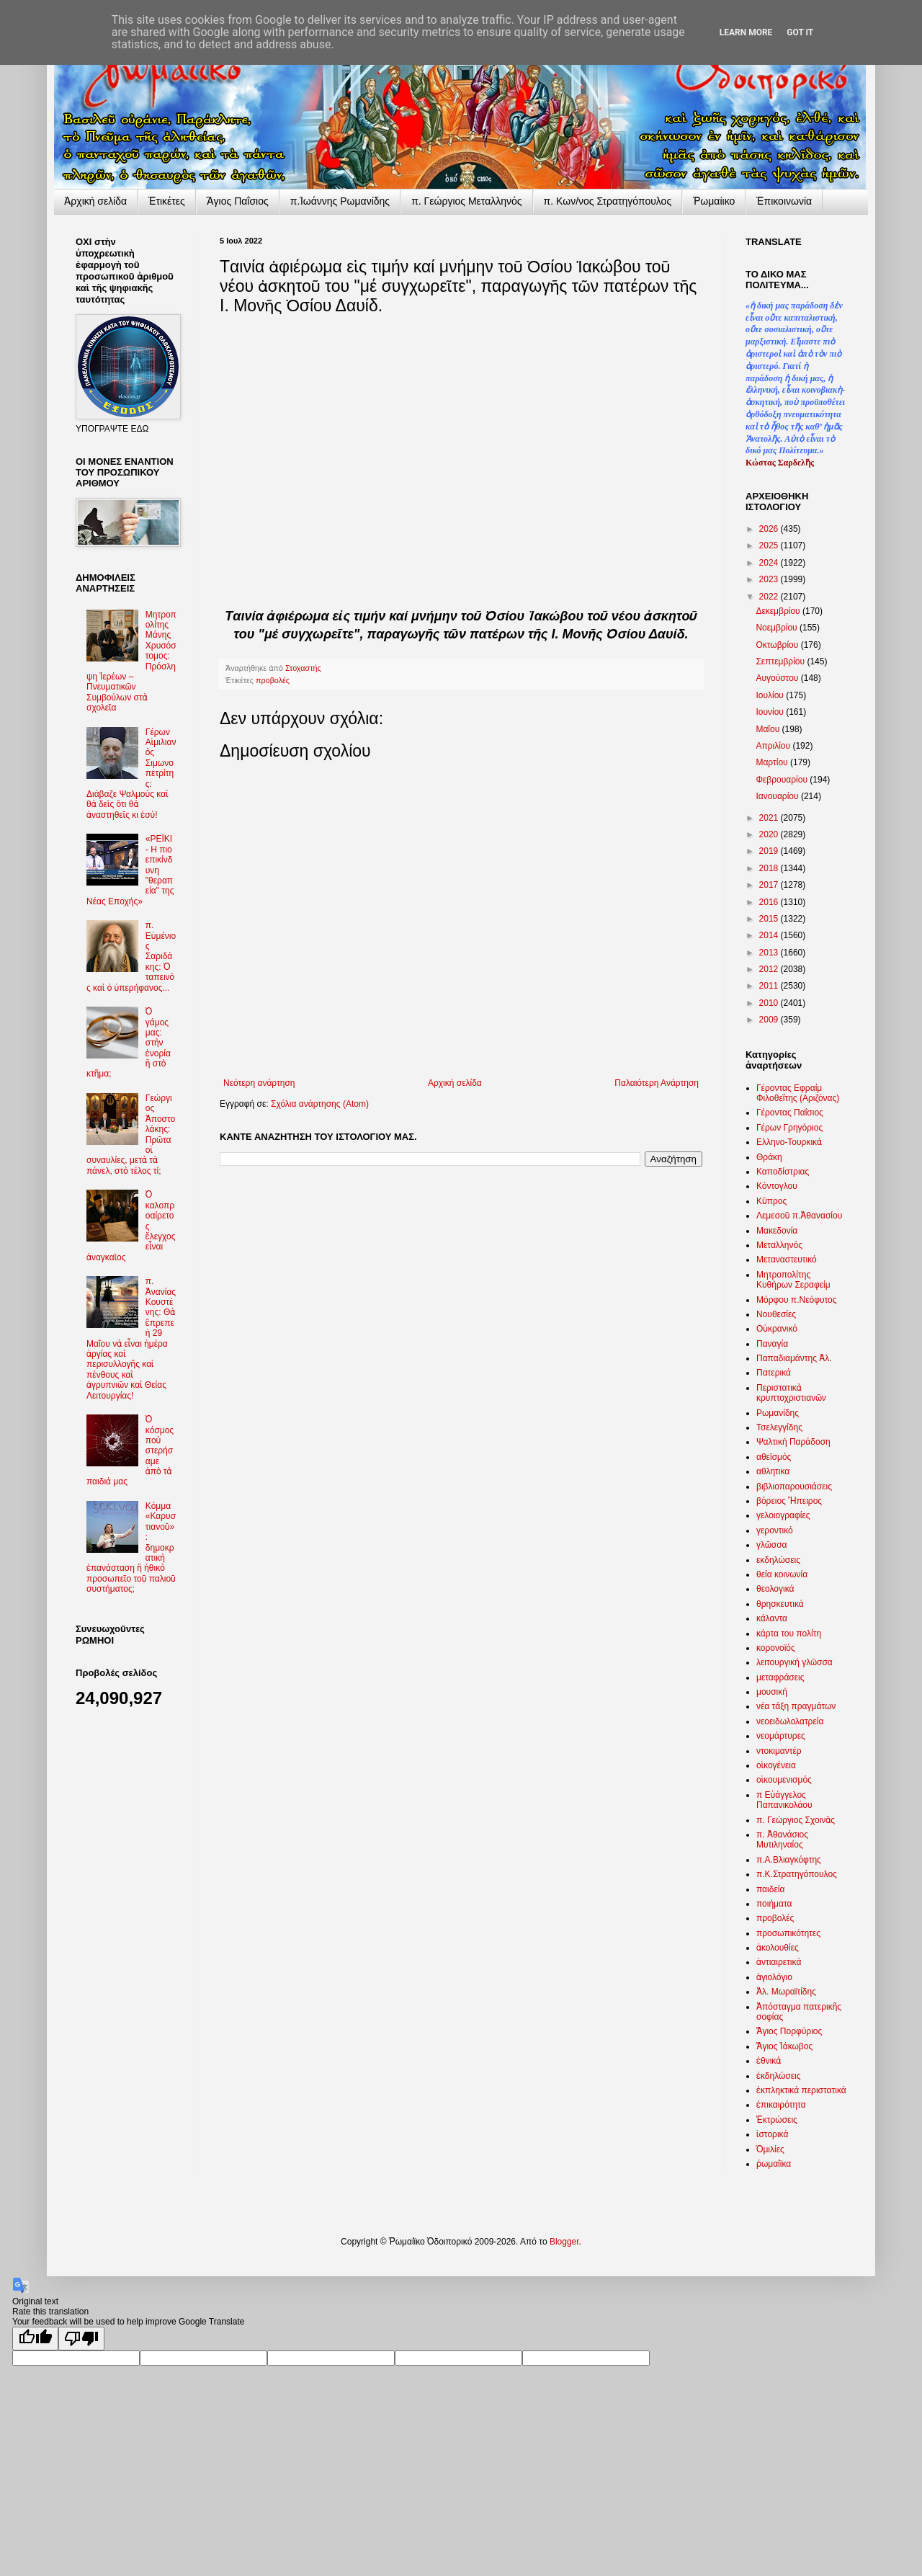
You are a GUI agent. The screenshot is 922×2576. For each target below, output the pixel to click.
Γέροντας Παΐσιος (789, 1112)
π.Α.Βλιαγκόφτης (788, 1860)
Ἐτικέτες (166, 201)
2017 (770, 885)
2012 (770, 969)
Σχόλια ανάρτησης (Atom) (320, 1104)
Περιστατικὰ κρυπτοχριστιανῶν (791, 1393)
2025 (770, 545)
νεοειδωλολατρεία (789, 1721)
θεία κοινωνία (781, 1574)
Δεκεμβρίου (779, 611)
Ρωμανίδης (777, 1413)
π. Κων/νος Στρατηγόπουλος (608, 201)
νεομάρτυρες (780, 1736)
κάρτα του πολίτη (788, 1633)
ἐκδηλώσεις (778, 2076)
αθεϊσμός (773, 1457)
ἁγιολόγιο (774, 1977)
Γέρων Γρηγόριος (789, 1128)
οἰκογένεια (776, 1765)
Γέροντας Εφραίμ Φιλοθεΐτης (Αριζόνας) (797, 1093)
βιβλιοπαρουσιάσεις (794, 1486)
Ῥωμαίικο (714, 201)
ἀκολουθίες (777, 1948)
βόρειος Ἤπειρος (789, 1501)
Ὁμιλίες (770, 2149)
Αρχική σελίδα (455, 1083)
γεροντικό (774, 1530)
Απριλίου (774, 746)
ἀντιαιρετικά (778, 1962)
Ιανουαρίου (778, 796)
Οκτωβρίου (778, 645)
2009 (770, 1020)
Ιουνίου (771, 712)
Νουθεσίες (776, 1314)
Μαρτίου (773, 762)
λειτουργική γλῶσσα (794, 1662)
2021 (770, 818)
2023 (770, 579)
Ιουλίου (771, 695)
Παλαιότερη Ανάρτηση (656, 1083)
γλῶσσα (771, 1545)
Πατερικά (773, 1373)
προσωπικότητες (788, 1933)
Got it (800, 32)
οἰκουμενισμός (784, 1780)
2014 (770, 935)
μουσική (771, 1692)
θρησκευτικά (780, 1604)
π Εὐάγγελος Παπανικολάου (784, 1800)
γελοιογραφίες (783, 1515)
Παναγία (772, 1344)
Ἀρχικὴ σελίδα (95, 201)
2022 (770, 597)
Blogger (564, 2242)
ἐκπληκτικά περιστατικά (801, 2090)
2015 (770, 919)
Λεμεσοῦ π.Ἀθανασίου (799, 1216)
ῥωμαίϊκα (773, 2164)
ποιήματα (774, 1904)
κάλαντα (771, 1618)
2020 (770, 834)
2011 (770, 986)
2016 (770, 902)
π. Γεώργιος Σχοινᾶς (795, 1820)
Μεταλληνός (779, 1245)
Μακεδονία (776, 1231)
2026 (770, 529)
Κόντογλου (776, 1186)
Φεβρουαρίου (783, 780)
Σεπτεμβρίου (781, 661)
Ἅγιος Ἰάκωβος (784, 2046)
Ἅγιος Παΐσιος (238, 201)
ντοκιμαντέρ (779, 1751)
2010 (770, 1003)
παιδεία (770, 1889)
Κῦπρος (771, 1201)
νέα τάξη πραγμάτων (796, 1706)
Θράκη (769, 1157)
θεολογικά (775, 1589)
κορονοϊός (775, 1648)
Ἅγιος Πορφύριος (789, 2031)
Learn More (746, 32)
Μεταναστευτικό (786, 1259)
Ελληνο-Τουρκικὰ (789, 1142)
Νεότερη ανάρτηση (259, 1083)
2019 (770, 851)
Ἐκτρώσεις (776, 2120)
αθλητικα (772, 1471)
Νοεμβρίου (778, 628)
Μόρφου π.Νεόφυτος (796, 1300)
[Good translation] (35, 2338)
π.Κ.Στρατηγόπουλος (796, 1874)
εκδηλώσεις (778, 1560)
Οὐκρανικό (776, 1329)
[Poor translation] (81, 2338)
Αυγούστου (778, 678)
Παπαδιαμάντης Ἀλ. (794, 1358)
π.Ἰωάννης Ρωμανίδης (340, 201)
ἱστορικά (772, 2134)
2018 (770, 868)
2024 (770, 563)
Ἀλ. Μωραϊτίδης (786, 1992)
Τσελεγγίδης (779, 1427)
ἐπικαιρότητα (781, 2105)
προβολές (273, 680)
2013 (770, 953)
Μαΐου (769, 729)
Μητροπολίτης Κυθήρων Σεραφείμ (793, 1280)
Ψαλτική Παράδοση (793, 1442)
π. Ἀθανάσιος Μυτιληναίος (782, 1840)
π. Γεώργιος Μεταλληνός (466, 201)
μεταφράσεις (780, 1677)
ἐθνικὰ (768, 2061)
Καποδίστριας (782, 1172)
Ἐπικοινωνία (784, 201)
